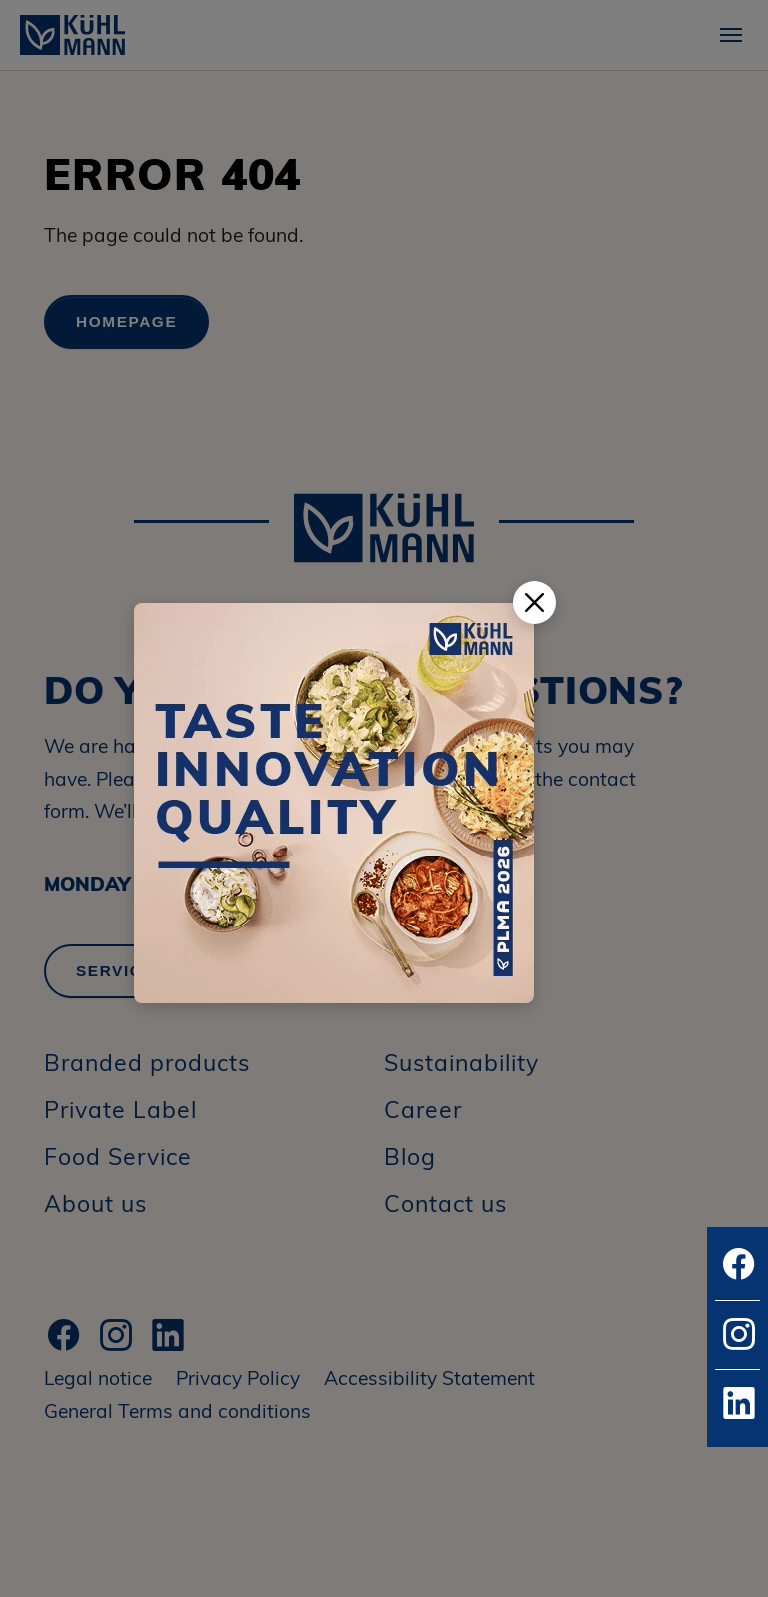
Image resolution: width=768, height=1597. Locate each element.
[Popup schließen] (534, 602)
